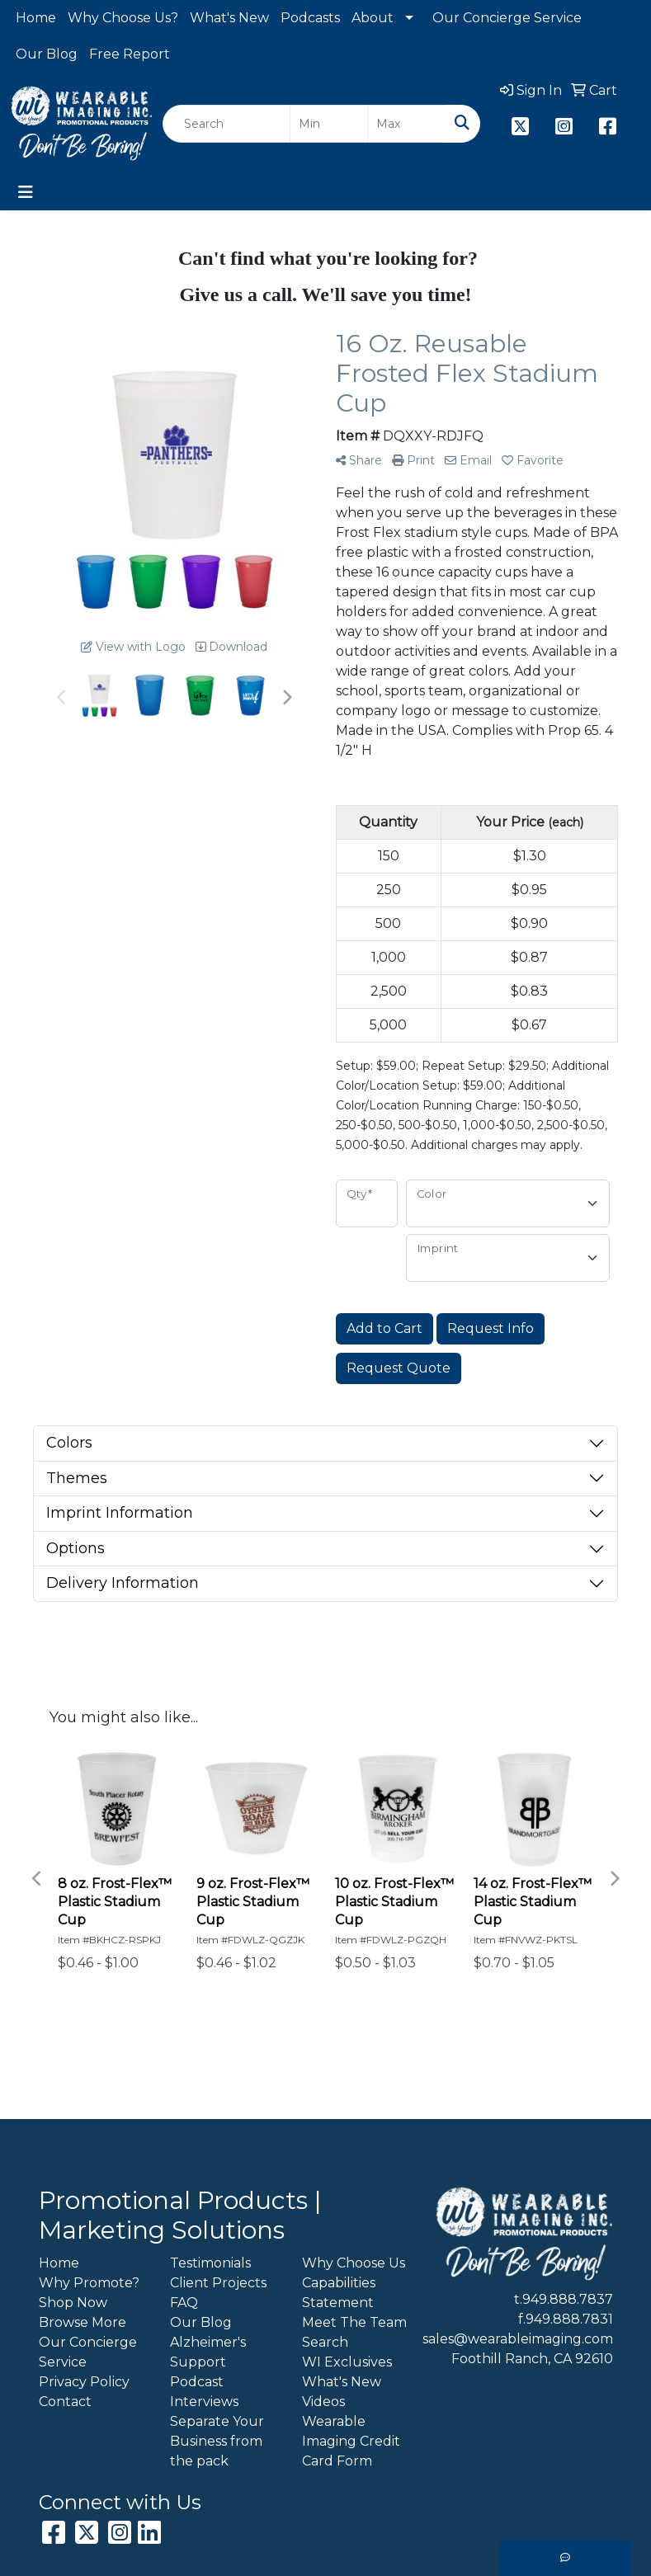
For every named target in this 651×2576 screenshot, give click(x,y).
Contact (65, 2401)
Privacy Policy (84, 2382)
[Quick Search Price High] (406, 124)
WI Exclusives (347, 2362)
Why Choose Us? (123, 18)
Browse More (82, 2322)
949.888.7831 (569, 2319)
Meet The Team (354, 2322)
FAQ (184, 2302)
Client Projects (218, 2283)
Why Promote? (89, 2283)
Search (325, 2342)
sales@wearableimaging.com (517, 2339)
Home (36, 18)
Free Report (129, 54)
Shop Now (73, 2302)
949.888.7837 (567, 2299)
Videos (323, 2401)
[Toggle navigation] (25, 192)
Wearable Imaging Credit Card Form (351, 2441)
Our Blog (47, 54)
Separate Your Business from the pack (217, 2441)
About (372, 18)
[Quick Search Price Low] (329, 124)
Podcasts (310, 18)
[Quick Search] (226, 124)
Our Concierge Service (507, 18)
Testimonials (210, 2263)
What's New (229, 18)
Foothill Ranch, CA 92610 (532, 2358)
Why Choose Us (353, 2263)
